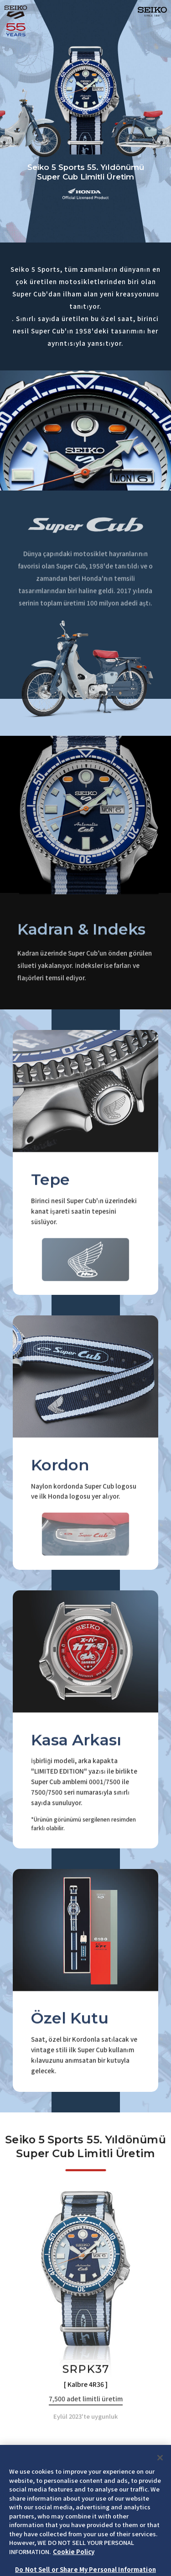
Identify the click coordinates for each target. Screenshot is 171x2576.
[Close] (160, 2480)
